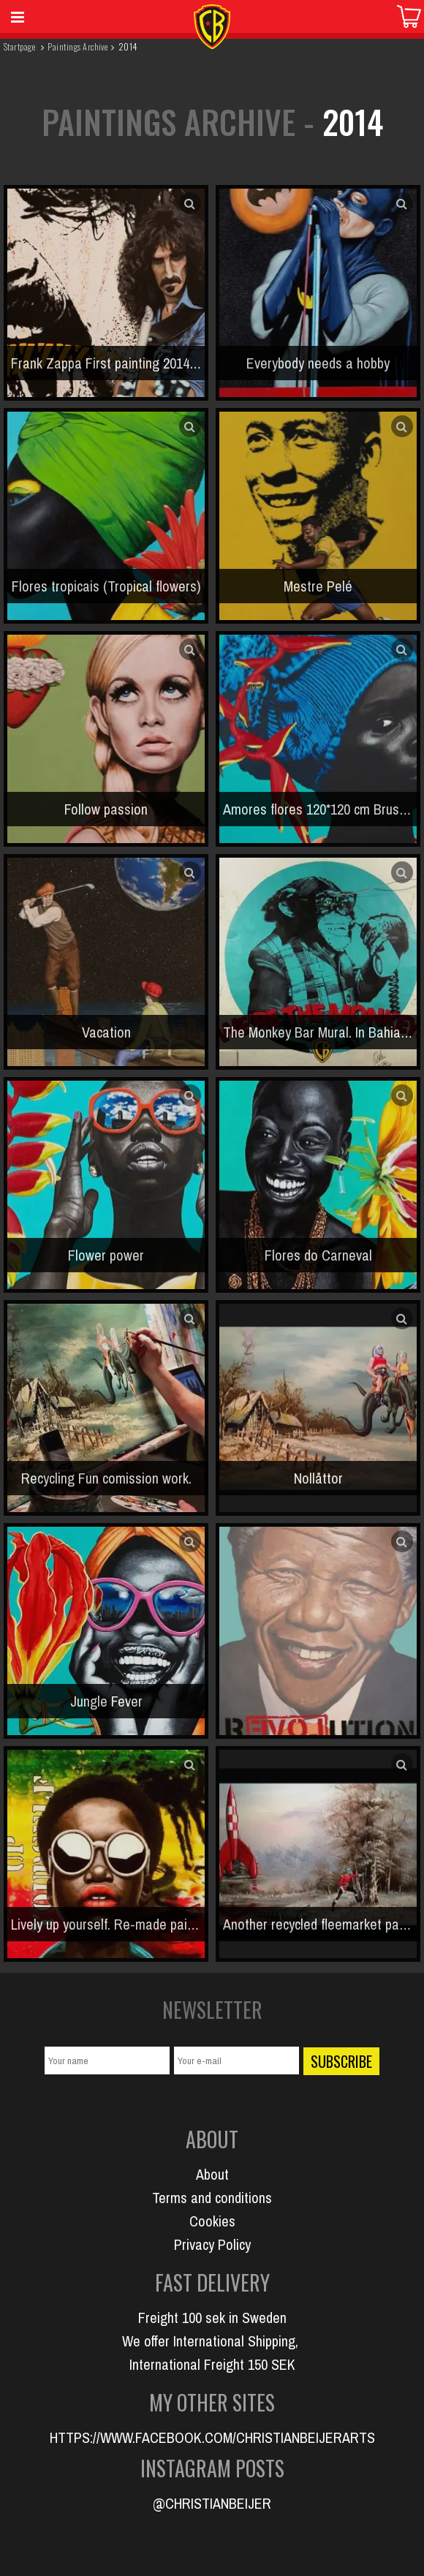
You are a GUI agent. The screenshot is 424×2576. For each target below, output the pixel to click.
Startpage (19, 46)
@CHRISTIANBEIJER (212, 2503)
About (212, 2174)
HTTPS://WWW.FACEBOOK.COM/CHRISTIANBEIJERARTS (212, 2437)
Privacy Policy (212, 2244)
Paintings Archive (77, 46)
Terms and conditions (212, 2197)
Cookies (212, 2221)
